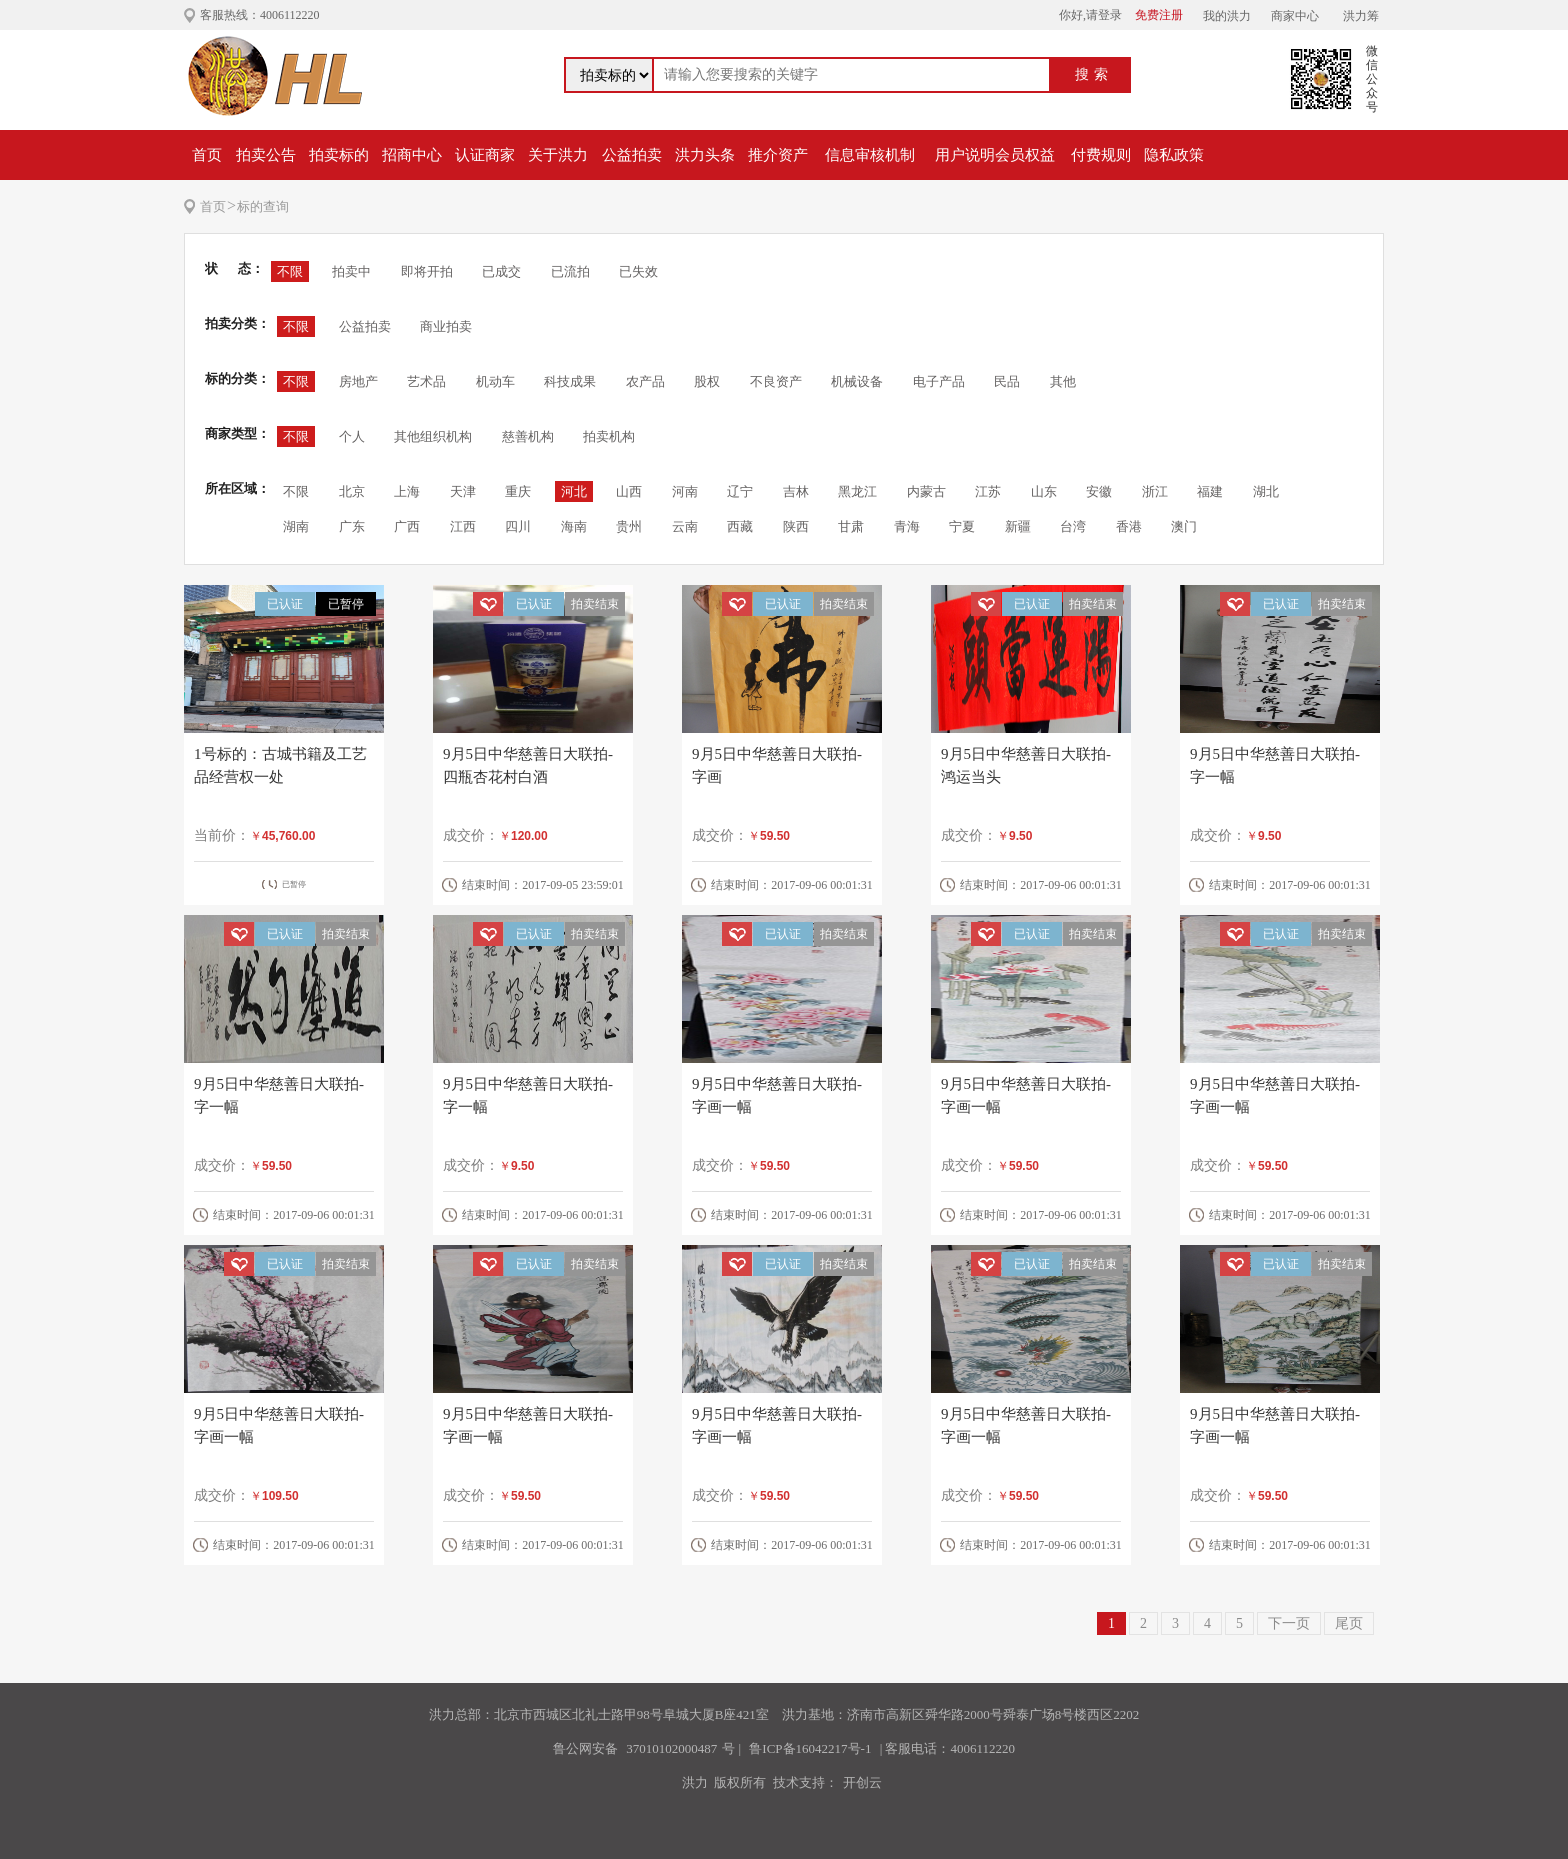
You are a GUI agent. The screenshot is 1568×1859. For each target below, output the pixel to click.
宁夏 (962, 526)
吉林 (796, 491)
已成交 (501, 271)
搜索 (1094, 74)
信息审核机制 (870, 155)
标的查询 (263, 206)
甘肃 (851, 526)
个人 (352, 436)
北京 (352, 491)
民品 (1007, 381)
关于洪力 (558, 155)
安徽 (1099, 491)
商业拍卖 (446, 326)
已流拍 (570, 271)
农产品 (645, 381)
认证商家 (485, 155)
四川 (518, 526)
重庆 (518, 491)
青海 (907, 526)
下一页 (1289, 1623)
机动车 (495, 381)
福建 (1210, 491)
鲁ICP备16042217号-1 (810, 1748)
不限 (290, 271)
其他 (1063, 381)
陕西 (796, 526)
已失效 (638, 271)
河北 (574, 491)
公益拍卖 (632, 155)
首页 (207, 155)
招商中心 (412, 155)
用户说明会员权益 (995, 155)
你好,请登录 (1090, 15)
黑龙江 (857, 491)
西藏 (740, 526)
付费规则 (1101, 155)
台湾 (1073, 526)
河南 (685, 491)
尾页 (1349, 1623)
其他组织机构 (433, 436)
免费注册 (1159, 15)
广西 (407, 526)
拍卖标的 (339, 155)
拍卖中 (351, 271)
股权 (707, 381)
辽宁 (740, 491)
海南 (574, 526)
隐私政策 (1174, 155)
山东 (1044, 491)
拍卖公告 (266, 155)
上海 (407, 491)
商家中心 (1295, 16)
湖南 (296, 526)
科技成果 (570, 381)
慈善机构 (528, 436)
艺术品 (426, 381)
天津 (463, 491)
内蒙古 (926, 491)
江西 (463, 526)
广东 (352, 526)
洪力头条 (705, 155)
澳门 (1184, 526)
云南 (685, 526)
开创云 (862, 1782)
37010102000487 (671, 1748)
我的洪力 (1227, 16)
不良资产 (776, 381)
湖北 (1266, 491)
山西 (629, 491)
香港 (1129, 526)
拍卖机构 (609, 436)
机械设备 (857, 381)
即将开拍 (427, 271)
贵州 (629, 526)
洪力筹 (1361, 16)
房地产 (358, 381)
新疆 (1018, 526)
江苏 (988, 491)
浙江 (1155, 491)
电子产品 (939, 381)
